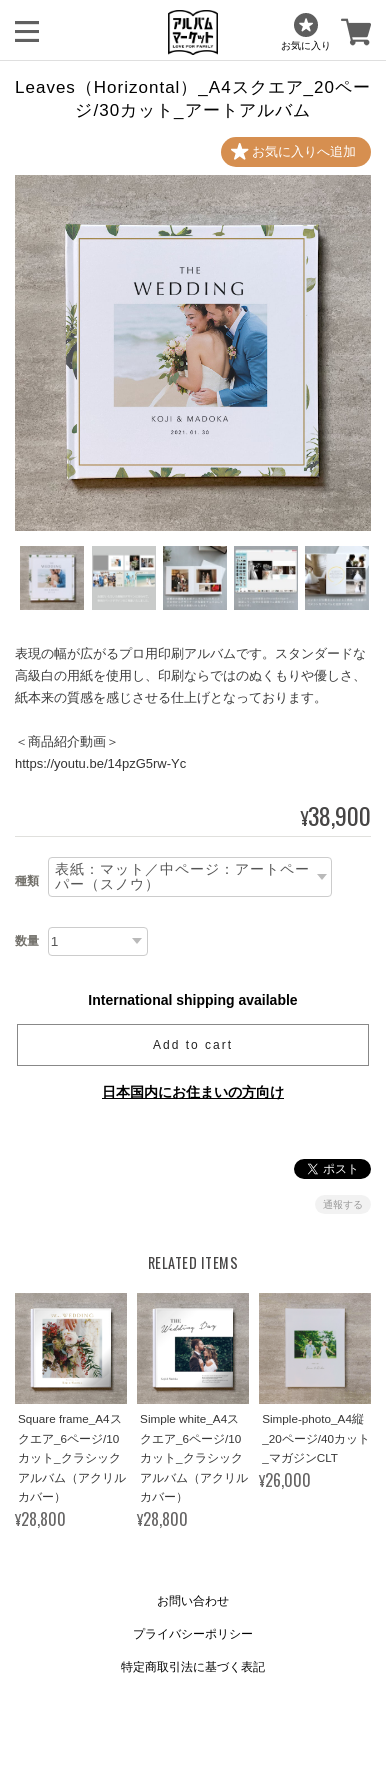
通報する (343, 1204)
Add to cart (193, 1045)
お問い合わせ (193, 1601)
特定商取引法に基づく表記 (193, 1667)
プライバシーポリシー (193, 1634)
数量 (27, 941)
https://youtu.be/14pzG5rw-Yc (100, 763)
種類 (27, 881)
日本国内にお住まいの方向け (193, 1092)
